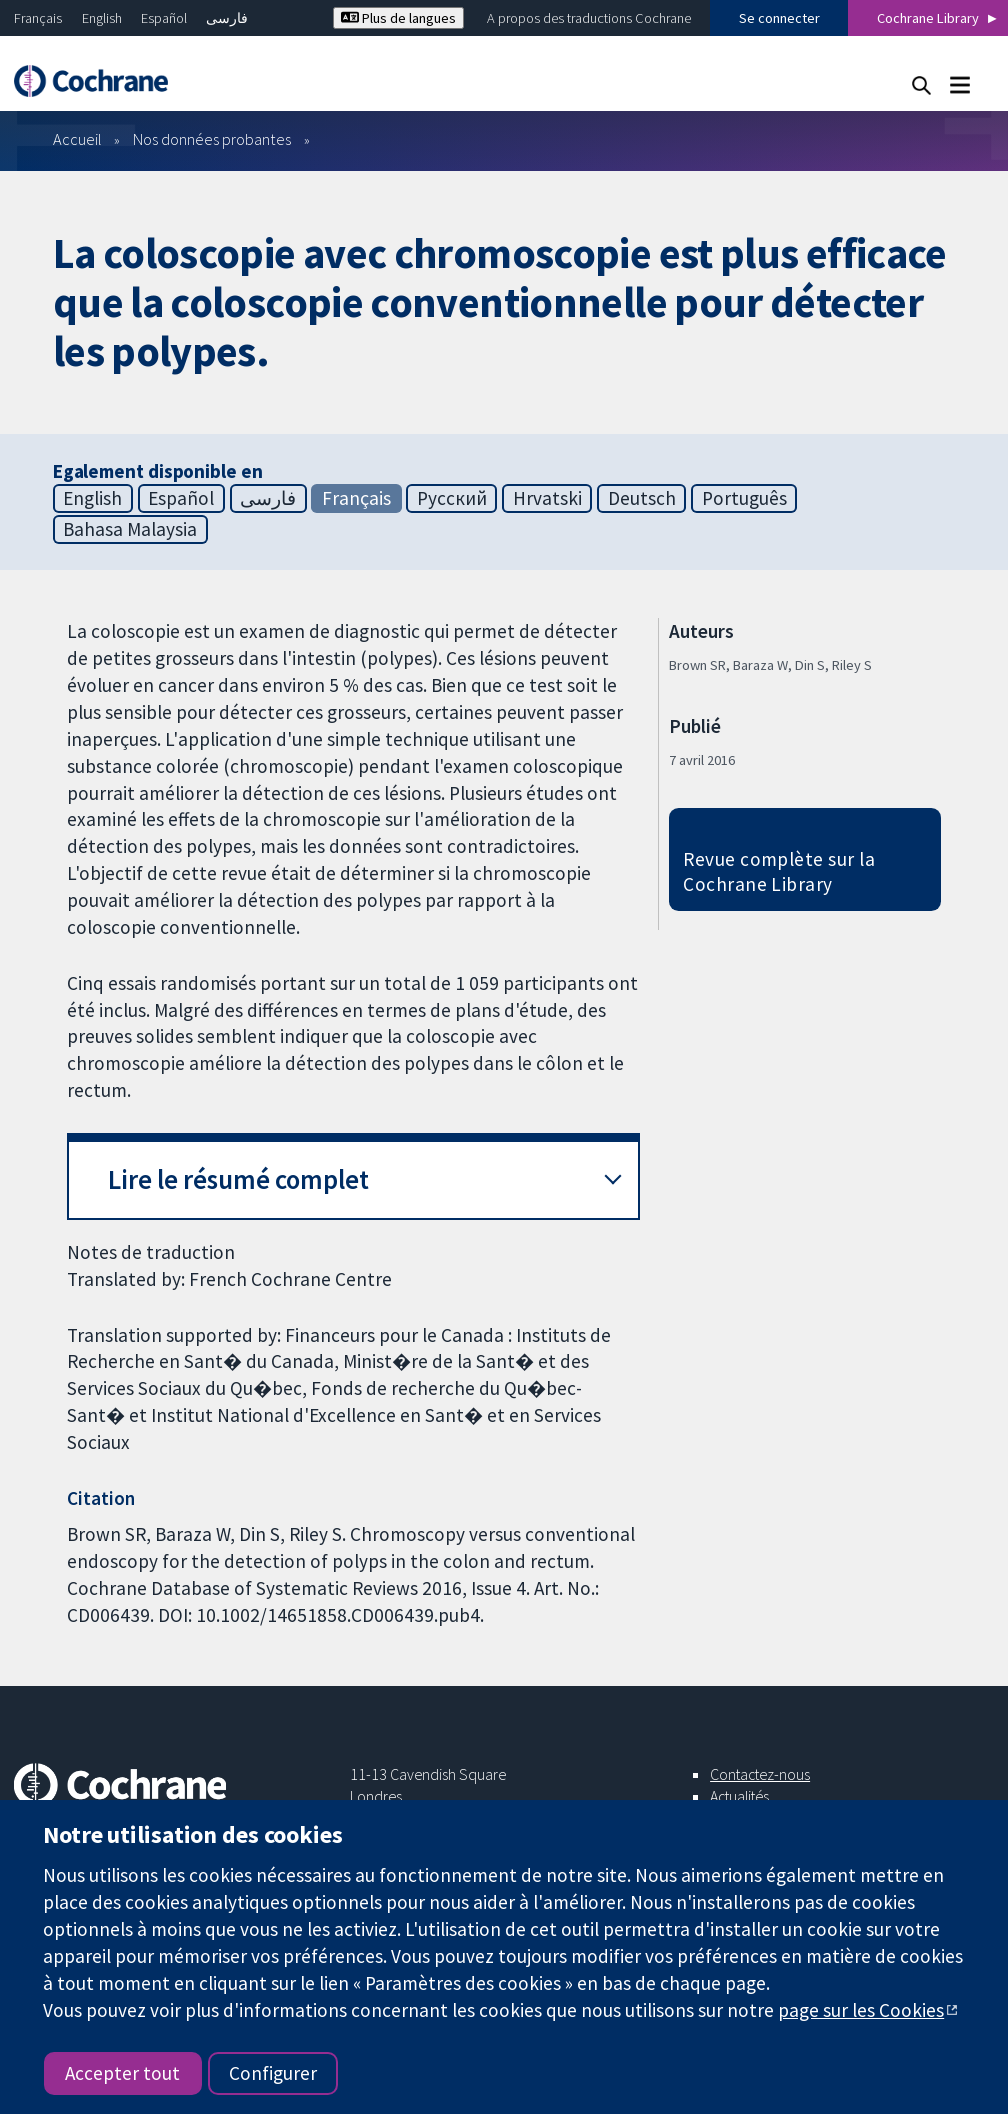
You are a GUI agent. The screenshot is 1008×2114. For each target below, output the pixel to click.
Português (744, 498)
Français (38, 18)
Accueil (77, 139)
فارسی (227, 18)
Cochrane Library (928, 18)
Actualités (739, 1796)
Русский (452, 498)
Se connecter (779, 18)
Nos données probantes (212, 139)
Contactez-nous (760, 1774)
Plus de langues (398, 18)
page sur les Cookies (861, 2010)
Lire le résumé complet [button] (238, 1179)
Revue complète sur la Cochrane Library (779, 871)
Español (164, 18)
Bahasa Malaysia (130, 529)
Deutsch (642, 498)
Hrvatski (547, 498)
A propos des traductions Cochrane (589, 18)
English (102, 18)
